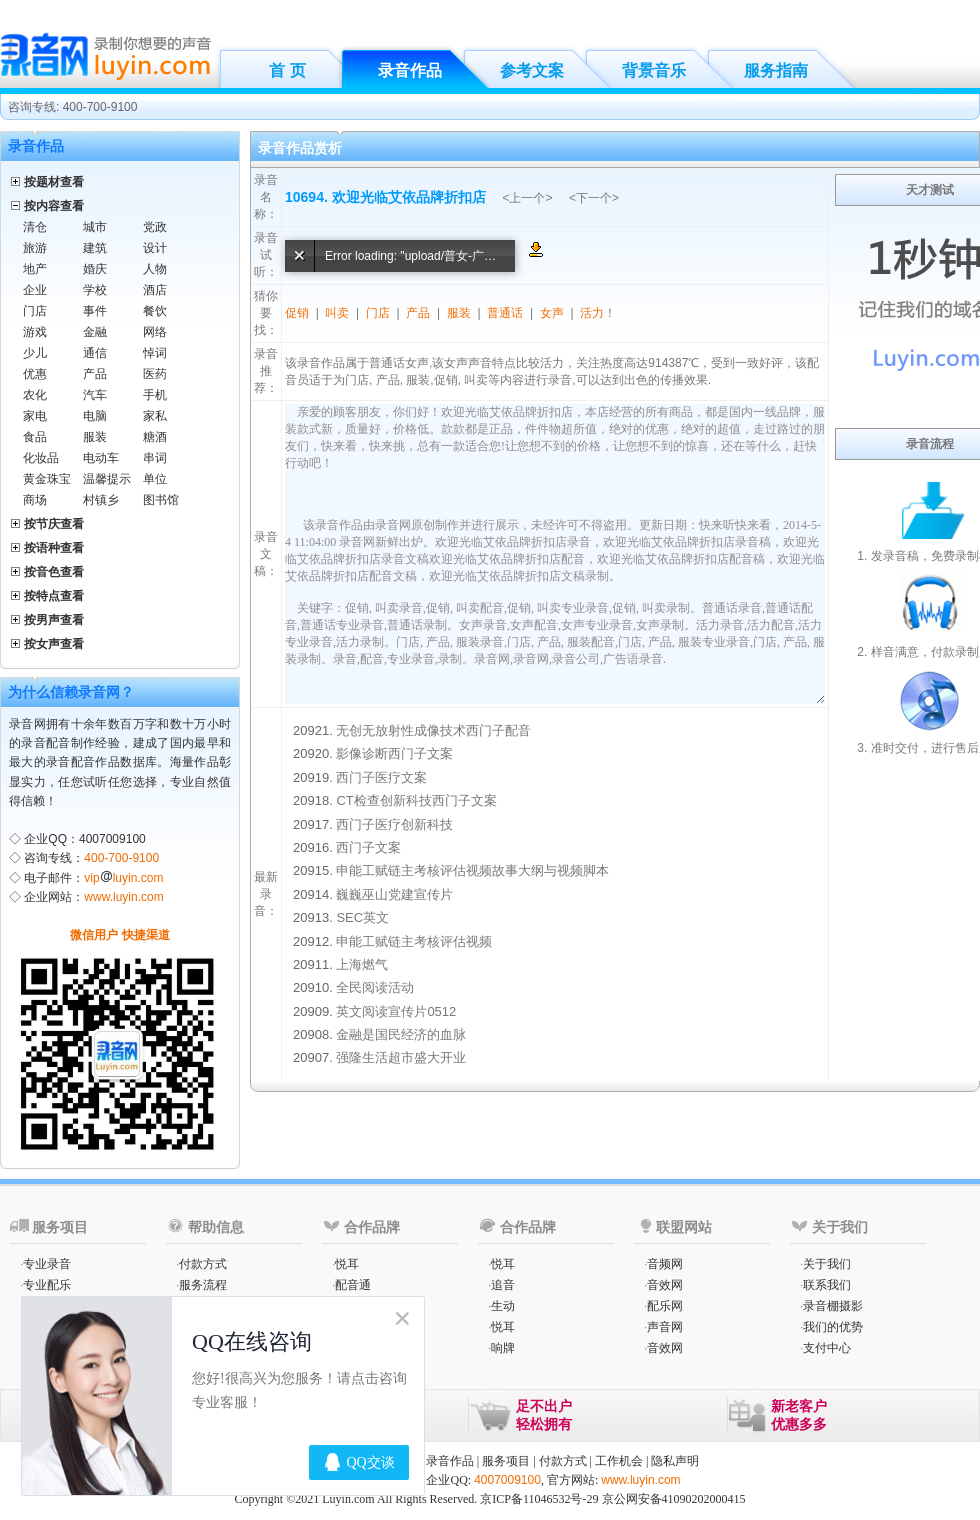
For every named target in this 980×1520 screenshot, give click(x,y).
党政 (155, 227)
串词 (155, 458)
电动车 (101, 458)
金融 (95, 332)
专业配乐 (47, 1285)
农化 (35, 395)
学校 (95, 290)
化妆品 (41, 458)
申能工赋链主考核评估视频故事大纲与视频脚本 (472, 870)
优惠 (35, 374)
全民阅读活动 (375, 987)
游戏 (35, 332)
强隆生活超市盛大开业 (401, 1057)
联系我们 (827, 1285)
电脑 (95, 416)
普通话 (505, 313)
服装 (95, 437)
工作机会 (619, 1461)
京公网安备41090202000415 (674, 1499)
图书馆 (161, 500)
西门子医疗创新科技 (394, 824)
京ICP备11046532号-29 (539, 1499)
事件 (95, 311)
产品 (95, 374)
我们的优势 (833, 1327)
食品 (35, 437)
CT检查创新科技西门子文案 (416, 800)
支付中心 (827, 1348)
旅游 (35, 248)
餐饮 (155, 311)
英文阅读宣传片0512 (396, 1011)
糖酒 (155, 437)
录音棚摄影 (833, 1306)
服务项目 (506, 1461)
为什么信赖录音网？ (71, 692)
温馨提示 (107, 479)
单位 (155, 479)
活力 (592, 313)
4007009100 (507, 1480)
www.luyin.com (123, 897)
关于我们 (827, 1264)
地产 (35, 269)
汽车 (95, 395)
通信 (95, 353)
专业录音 (47, 1264)
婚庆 (95, 269)
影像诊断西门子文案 (394, 753)
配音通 (353, 1285)
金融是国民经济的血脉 (401, 1034)
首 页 (287, 70)
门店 (35, 311)
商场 (35, 500)
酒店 (155, 290)
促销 (297, 313)
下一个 (594, 198)
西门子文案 (368, 847)
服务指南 (776, 70)
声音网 (665, 1327)
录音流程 (930, 444)
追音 (503, 1285)
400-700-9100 (121, 858)
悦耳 (347, 1264)
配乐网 (665, 1306)
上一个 (527, 198)
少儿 (35, 353)
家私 (155, 416)
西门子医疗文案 (381, 777)
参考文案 (532, 70)
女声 (552, 313)
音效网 (665, 1285)
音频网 (665, 1264)
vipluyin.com (123, 878)
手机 (155, 395)
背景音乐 (654, 70)
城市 (95, 227)
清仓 (35, 227)
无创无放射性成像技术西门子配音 (433, 730)
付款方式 (203, 1264)
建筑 (95, 248)
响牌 (503, 1348)
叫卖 (337, 313)
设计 (155, 248)
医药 (155, 374)
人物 (155, 269)
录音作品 (410, 70)
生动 (503, 1306)
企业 (35, 290)
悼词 (155, 353)
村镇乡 (101, 500)
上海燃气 (362, 964)
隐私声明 (675, 1461)
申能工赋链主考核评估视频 (414, 941)
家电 (35, 416)
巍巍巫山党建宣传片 (394, 894)
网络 (155, 332)
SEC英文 (362, 917)
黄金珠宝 (47, 479)
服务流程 (203, 1285)
